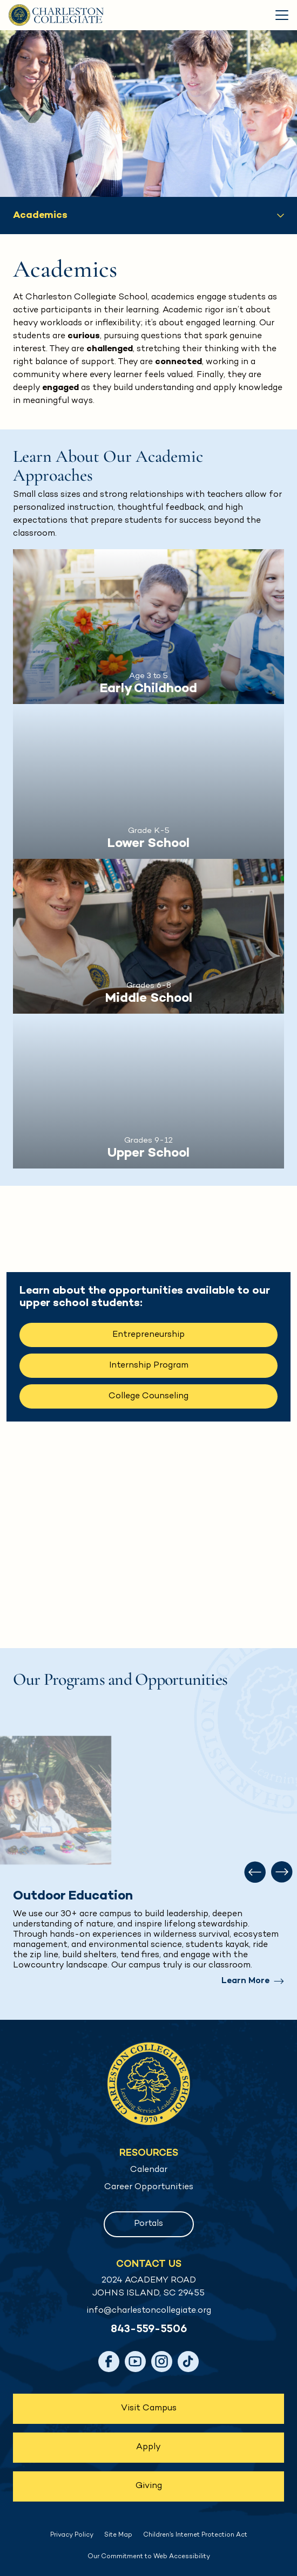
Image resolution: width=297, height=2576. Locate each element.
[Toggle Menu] (281, 15)
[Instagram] (161, 2361)
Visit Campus (149, 2408)
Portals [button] (148, 2224)
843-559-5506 (149, 2329)
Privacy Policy (71, 2535)
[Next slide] (282, 1872)
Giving (149, 2486)
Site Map (118, 2535)
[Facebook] (108, 2361)
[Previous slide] (255, 1872)
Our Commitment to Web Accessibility (148, 2556)
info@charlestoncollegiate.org (148, 2310)
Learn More (245, 1981)
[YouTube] (135, 2361)
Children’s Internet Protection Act (195, 2535)
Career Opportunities (148, 2187)
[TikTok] (188, 2361)
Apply (148, 2447)
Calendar (148, 2170)
